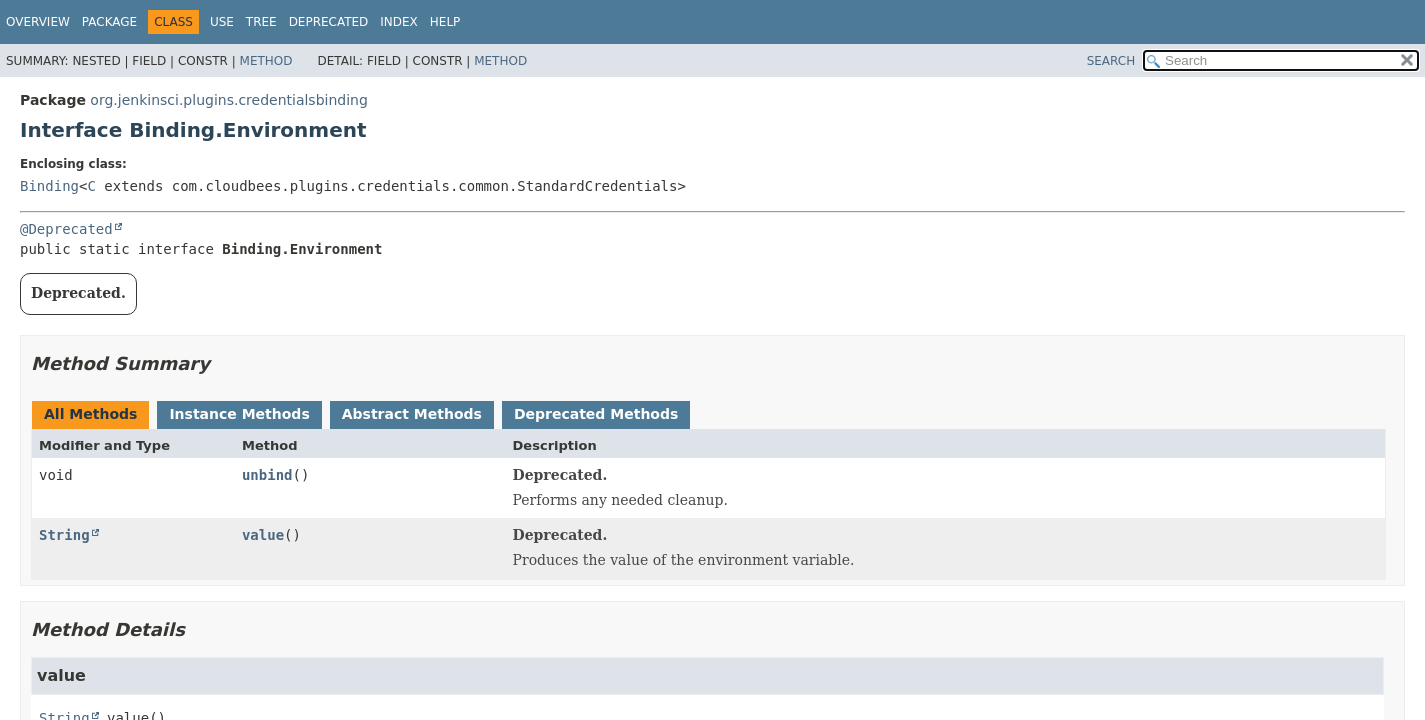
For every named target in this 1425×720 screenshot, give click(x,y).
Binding (49, 186)
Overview (38, 22)
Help (445, 22)
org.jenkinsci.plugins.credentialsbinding (229, 100)
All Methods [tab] (90, 414)
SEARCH (1111, 61)
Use (222, 22)
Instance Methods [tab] (239, 414)
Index (399, 22)
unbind (267, 475)
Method (266, 61)
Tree (261, 22)
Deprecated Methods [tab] (596, 414)
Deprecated (329, 22)
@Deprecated (66, 229)
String (64, 535)
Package (109, 22)
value (263, 535)
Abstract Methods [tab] (412, 414)
